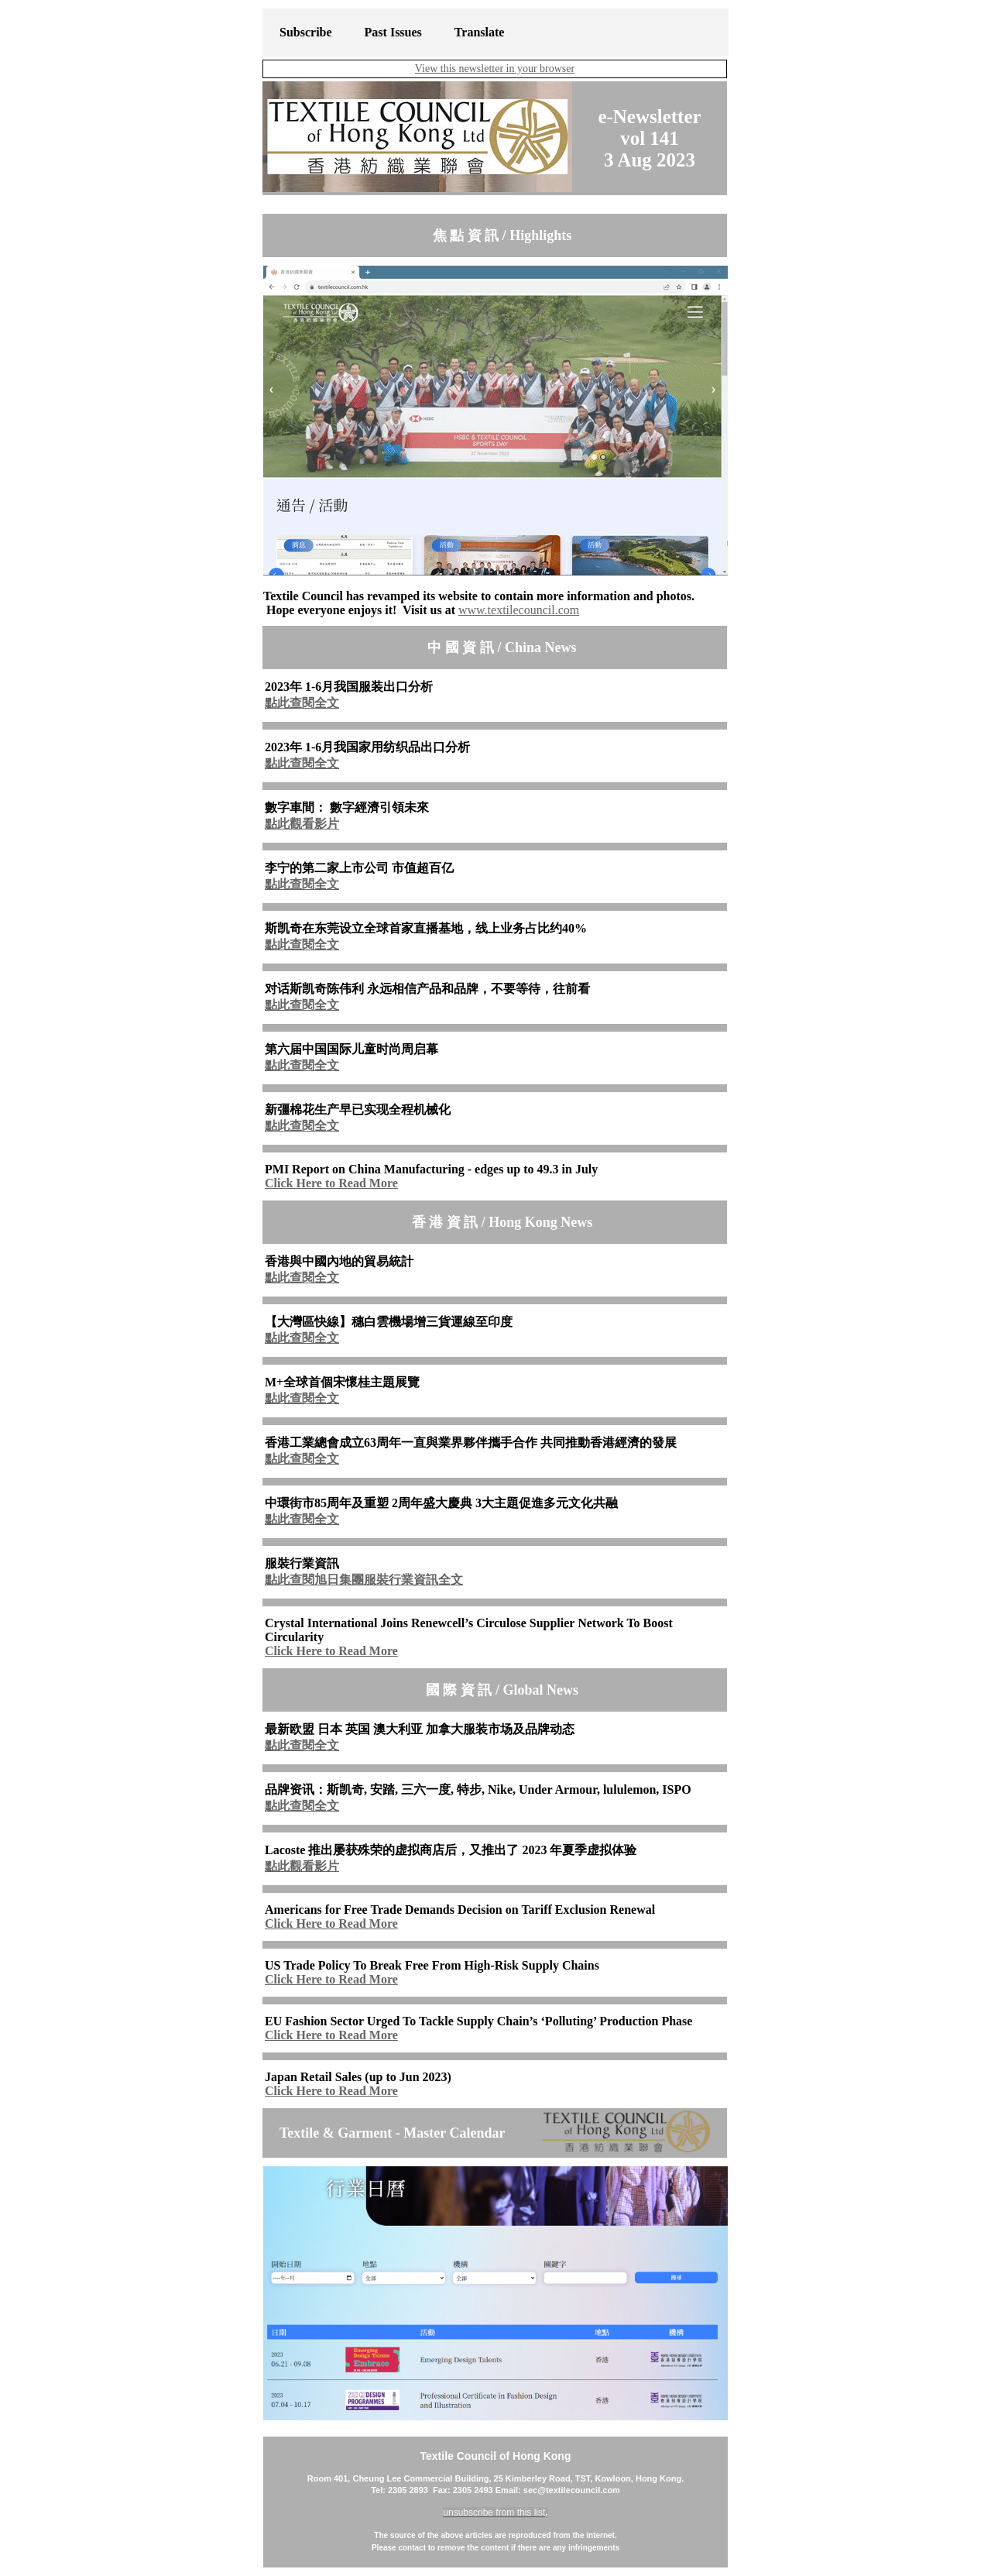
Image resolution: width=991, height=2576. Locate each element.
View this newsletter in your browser (494, 68)
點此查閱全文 (302, 702)
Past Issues (393, 32)
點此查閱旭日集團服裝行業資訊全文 (364, 1579)
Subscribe (305, 32)
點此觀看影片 (302, 823)
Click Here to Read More (331, 1183)
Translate (479, 32)
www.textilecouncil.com (518, 610)
